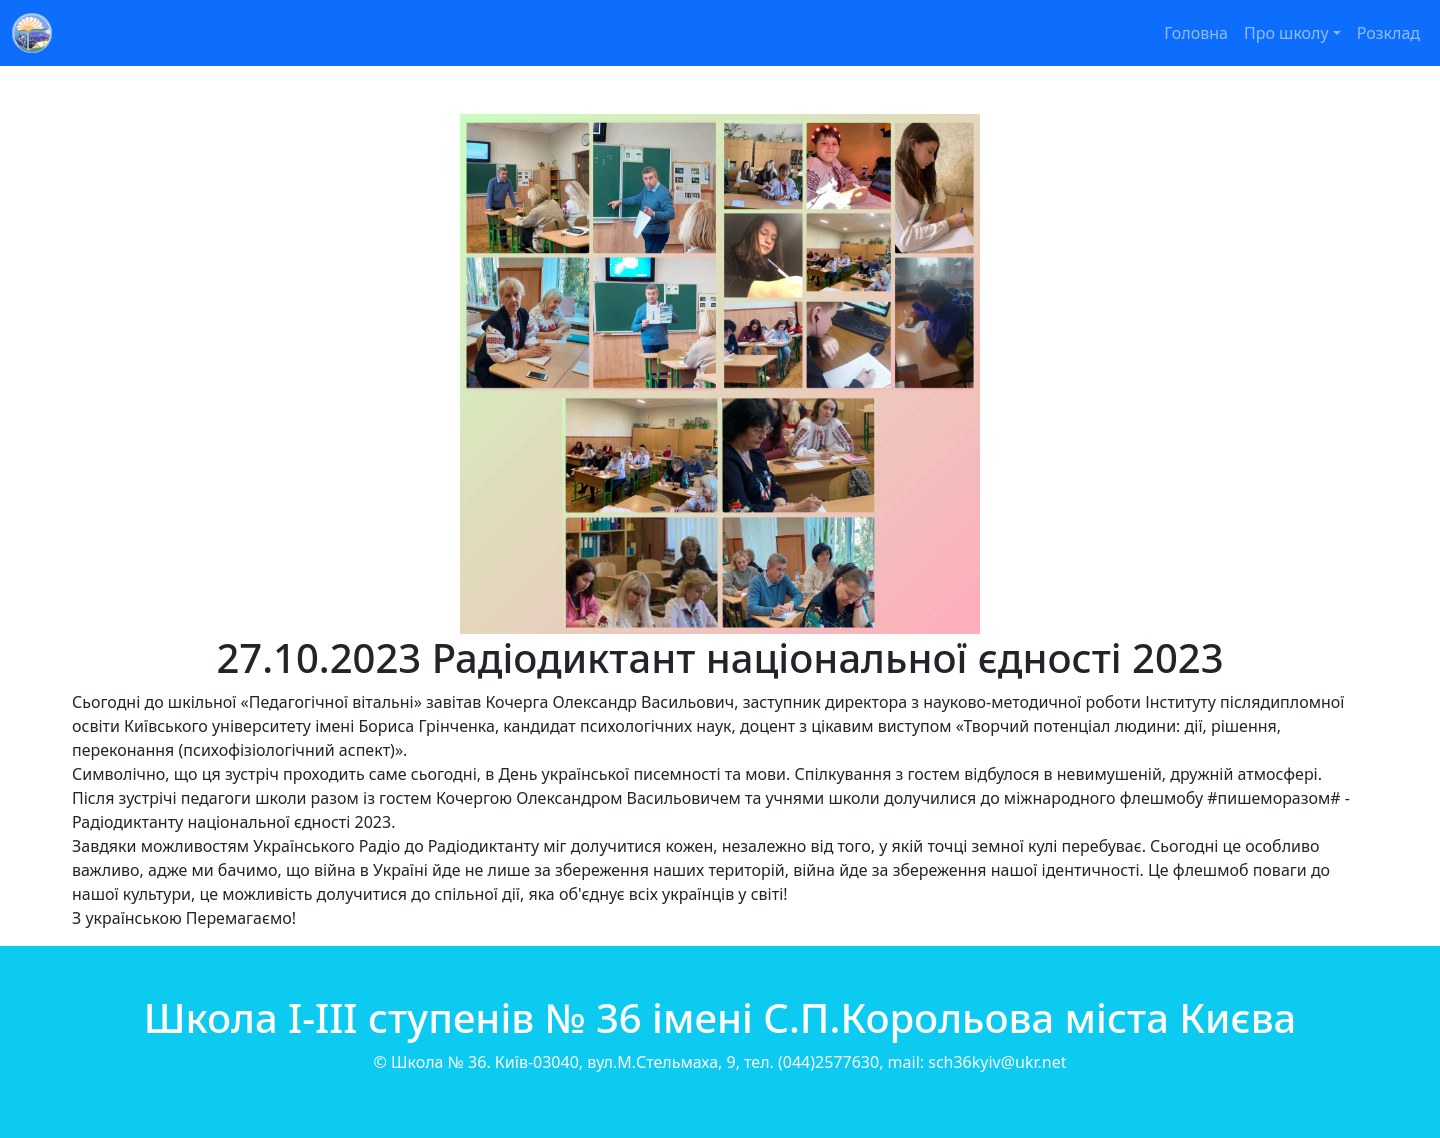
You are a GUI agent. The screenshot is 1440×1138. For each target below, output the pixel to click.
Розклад (1388, 33)
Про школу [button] (1286, 33)
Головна (1196, 33)
